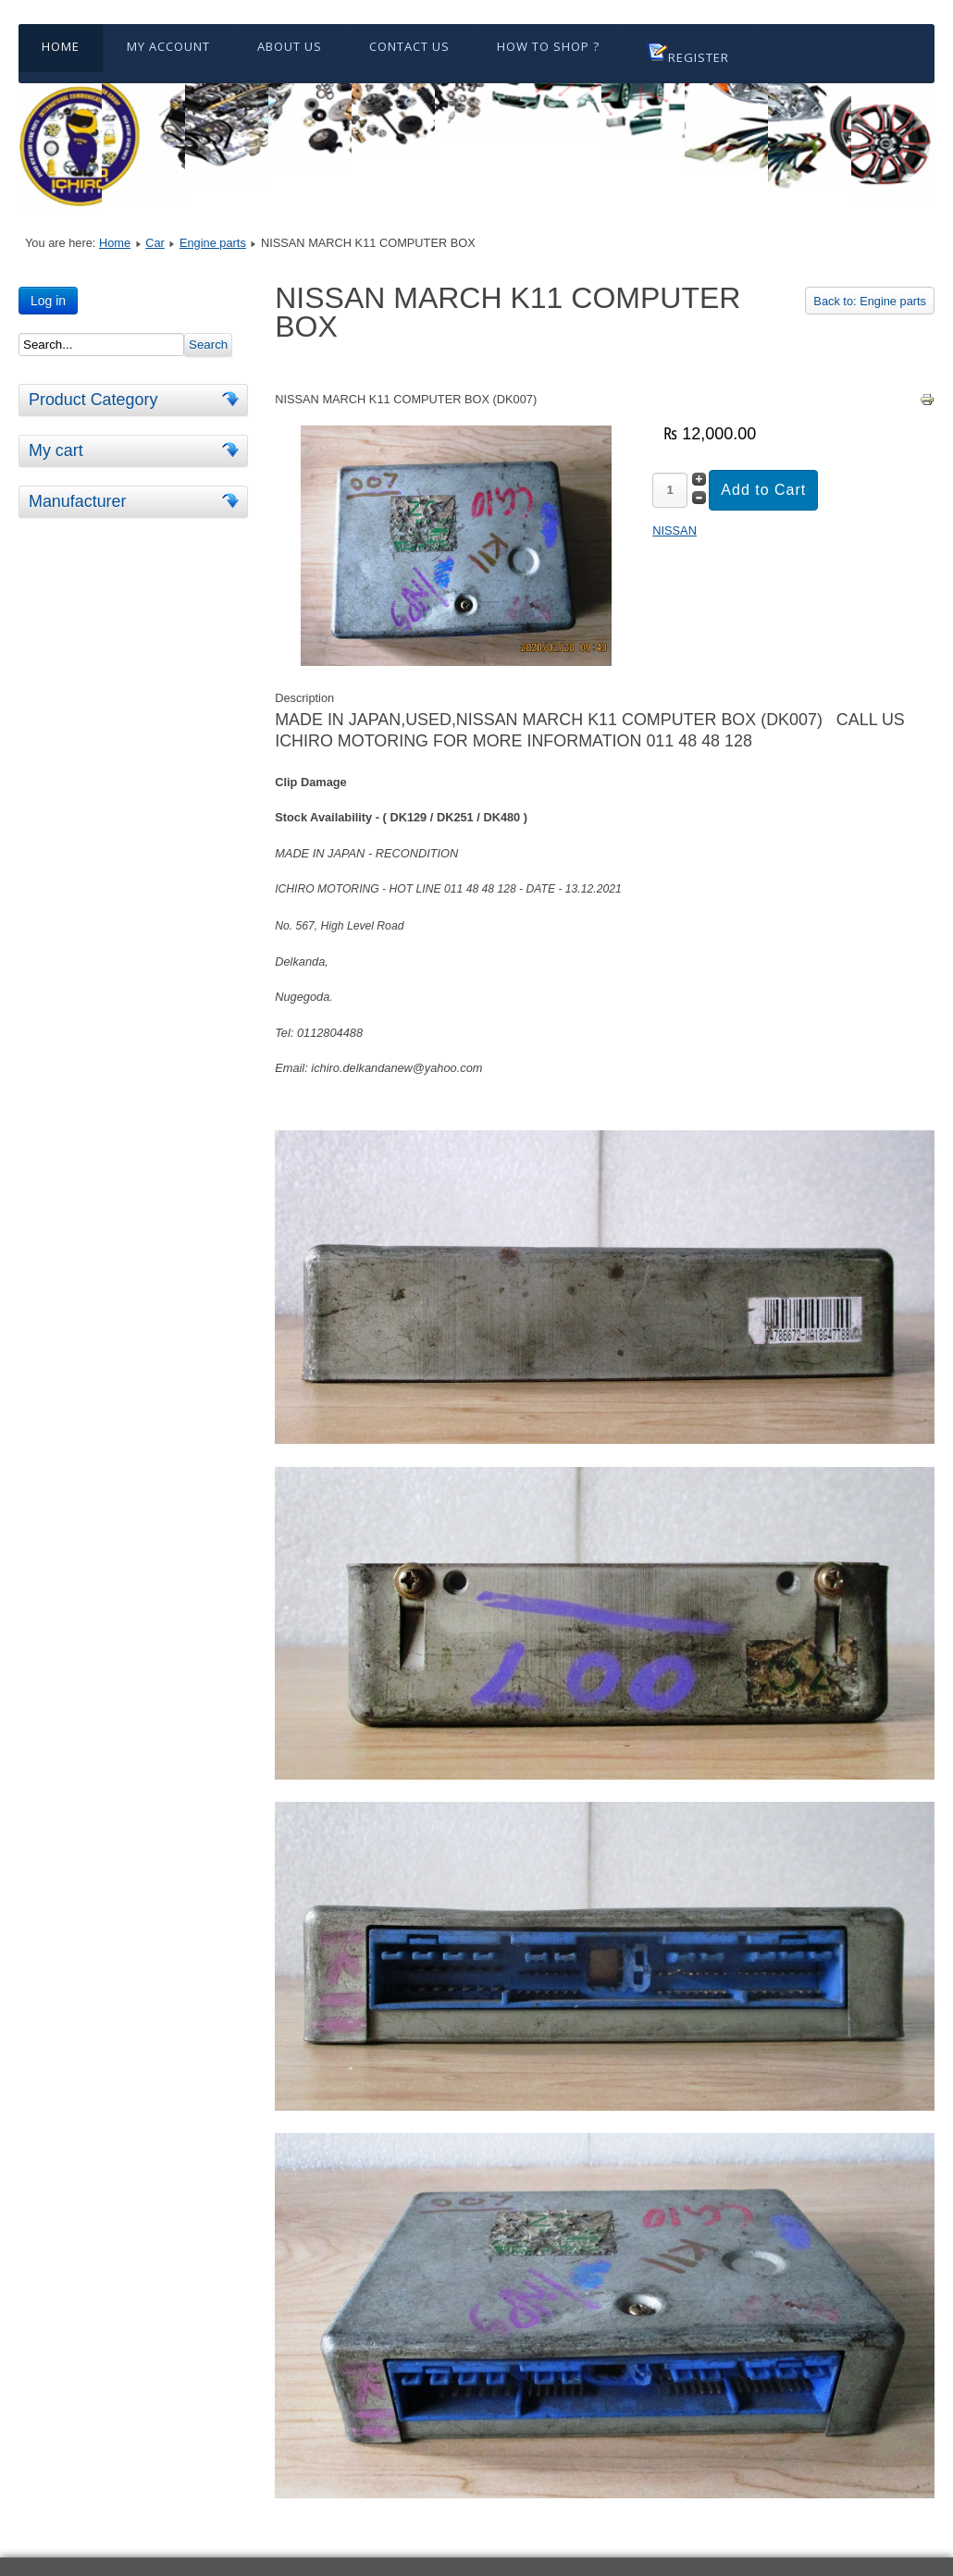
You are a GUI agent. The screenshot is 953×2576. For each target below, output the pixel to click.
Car (155, 243)
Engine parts (212, 243)
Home (61, 46)
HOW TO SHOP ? (548, 46)
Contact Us (409, 46)
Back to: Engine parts (869, 301)
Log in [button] (48, 300)
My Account (168, 46)
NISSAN (674, 530)
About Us (289, 46)
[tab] (233, 399)
